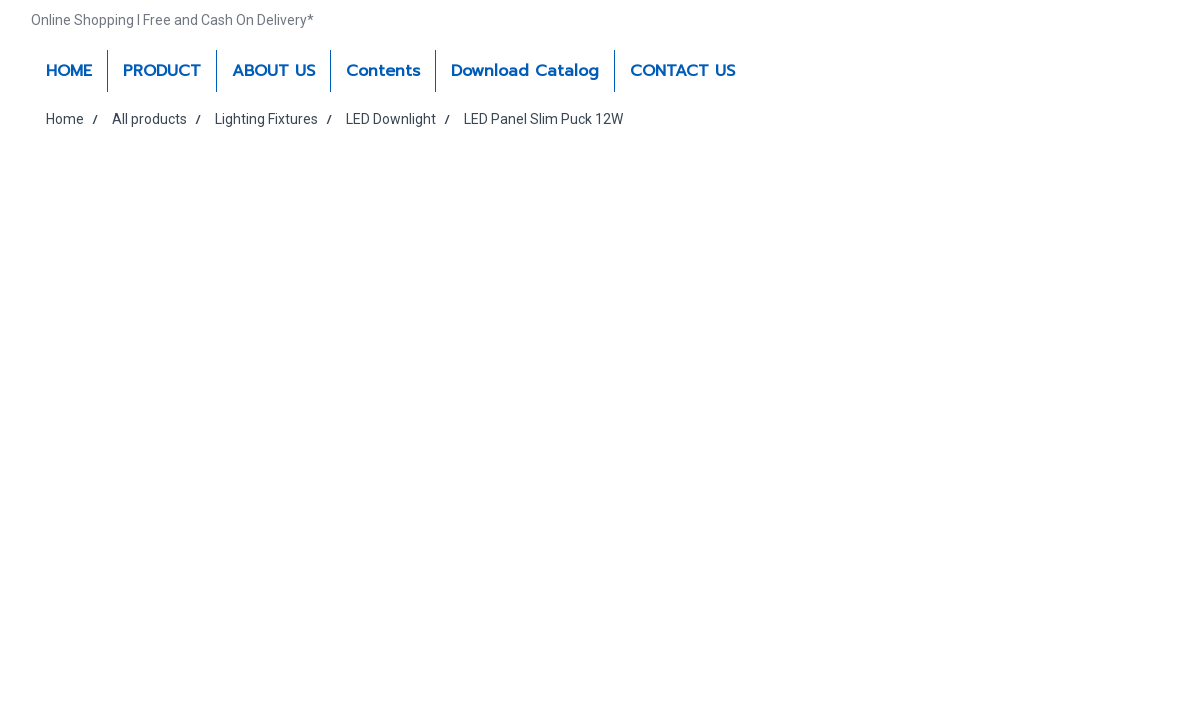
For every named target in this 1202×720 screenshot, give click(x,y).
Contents (383, 71)
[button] (768, 71)
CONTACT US (682, 71)
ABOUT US (273, 71)
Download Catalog (525, 71)
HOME (69, 71)
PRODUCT (162, 71)
